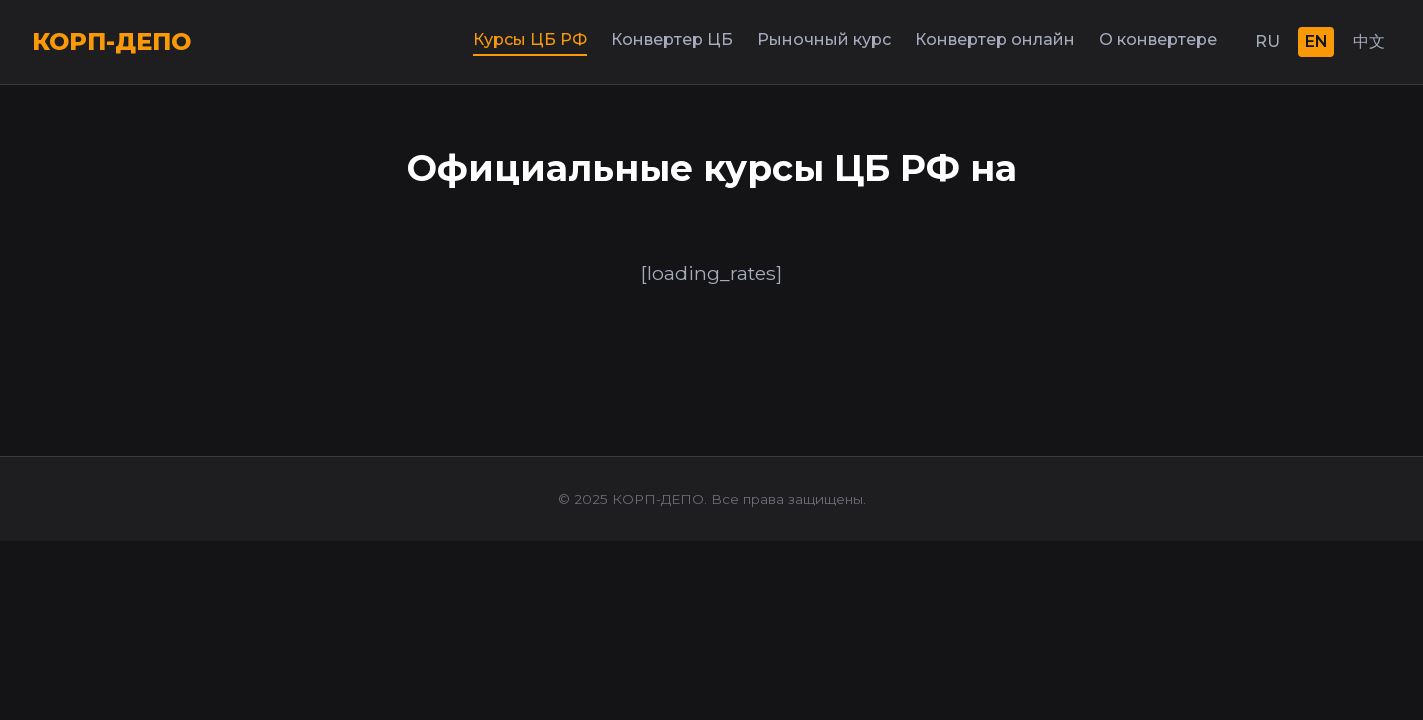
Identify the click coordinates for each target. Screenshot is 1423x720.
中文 (1369, 41)
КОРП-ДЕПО (111, 41)
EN (1316, 41)
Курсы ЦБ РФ (530, 39)
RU (1267, 41)
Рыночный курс (824, 39)
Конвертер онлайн (995, 39)
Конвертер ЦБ (672, 39)
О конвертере (1158, 39)
